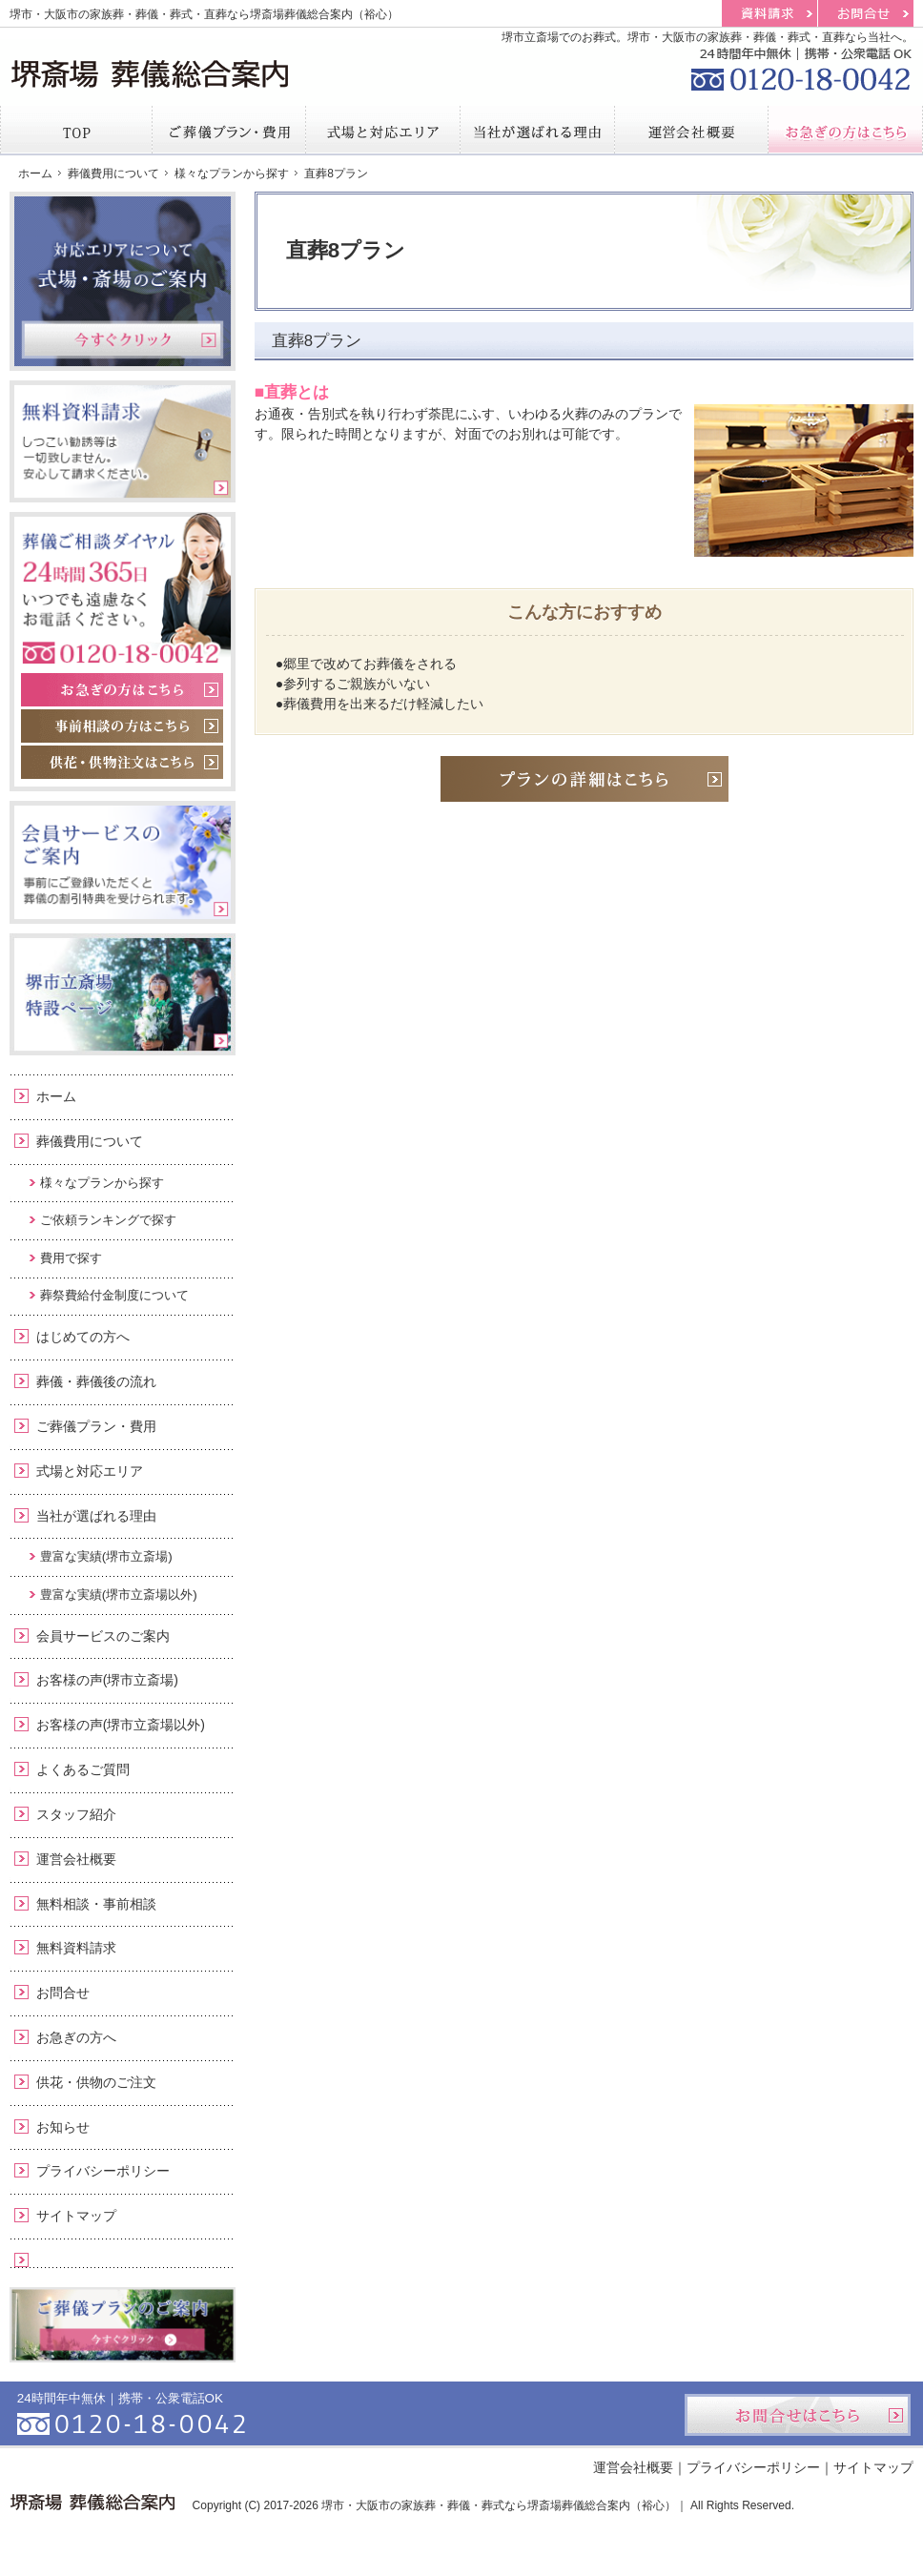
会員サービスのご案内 (103, 1636)
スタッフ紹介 (76, 1814)
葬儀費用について (89, 1141)
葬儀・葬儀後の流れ (96, 1381)
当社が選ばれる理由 (96, 1515)
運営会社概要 (76, 1859)
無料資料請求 (76, 1947)
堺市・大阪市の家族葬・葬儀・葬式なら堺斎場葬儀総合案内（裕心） (498, 2505)
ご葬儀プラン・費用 (96, 1426)
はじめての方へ (83, 1336)
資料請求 (769, 13)
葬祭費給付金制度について (114, 1295)
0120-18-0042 (799, 66)
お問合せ (63, 1992)
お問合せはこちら (798, 2415)
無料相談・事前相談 (96, 1904)
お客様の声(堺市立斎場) (107, 1679)
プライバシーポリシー (103, 2170)
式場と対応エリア (89, 1471)
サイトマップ (76, 2215)
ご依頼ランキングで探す (108, 1220)
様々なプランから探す (102, 1183)
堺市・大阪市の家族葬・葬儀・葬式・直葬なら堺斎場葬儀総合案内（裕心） (204, 14)
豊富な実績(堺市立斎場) (106, 1556)
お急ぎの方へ (76, 2037)
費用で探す (71, 1258)
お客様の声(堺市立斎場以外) (120, 1724)
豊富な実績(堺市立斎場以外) (118, 1594)
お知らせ (63, 2127)
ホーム (56, 1096)
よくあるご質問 (83, 1769)
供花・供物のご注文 (96, 2082)
